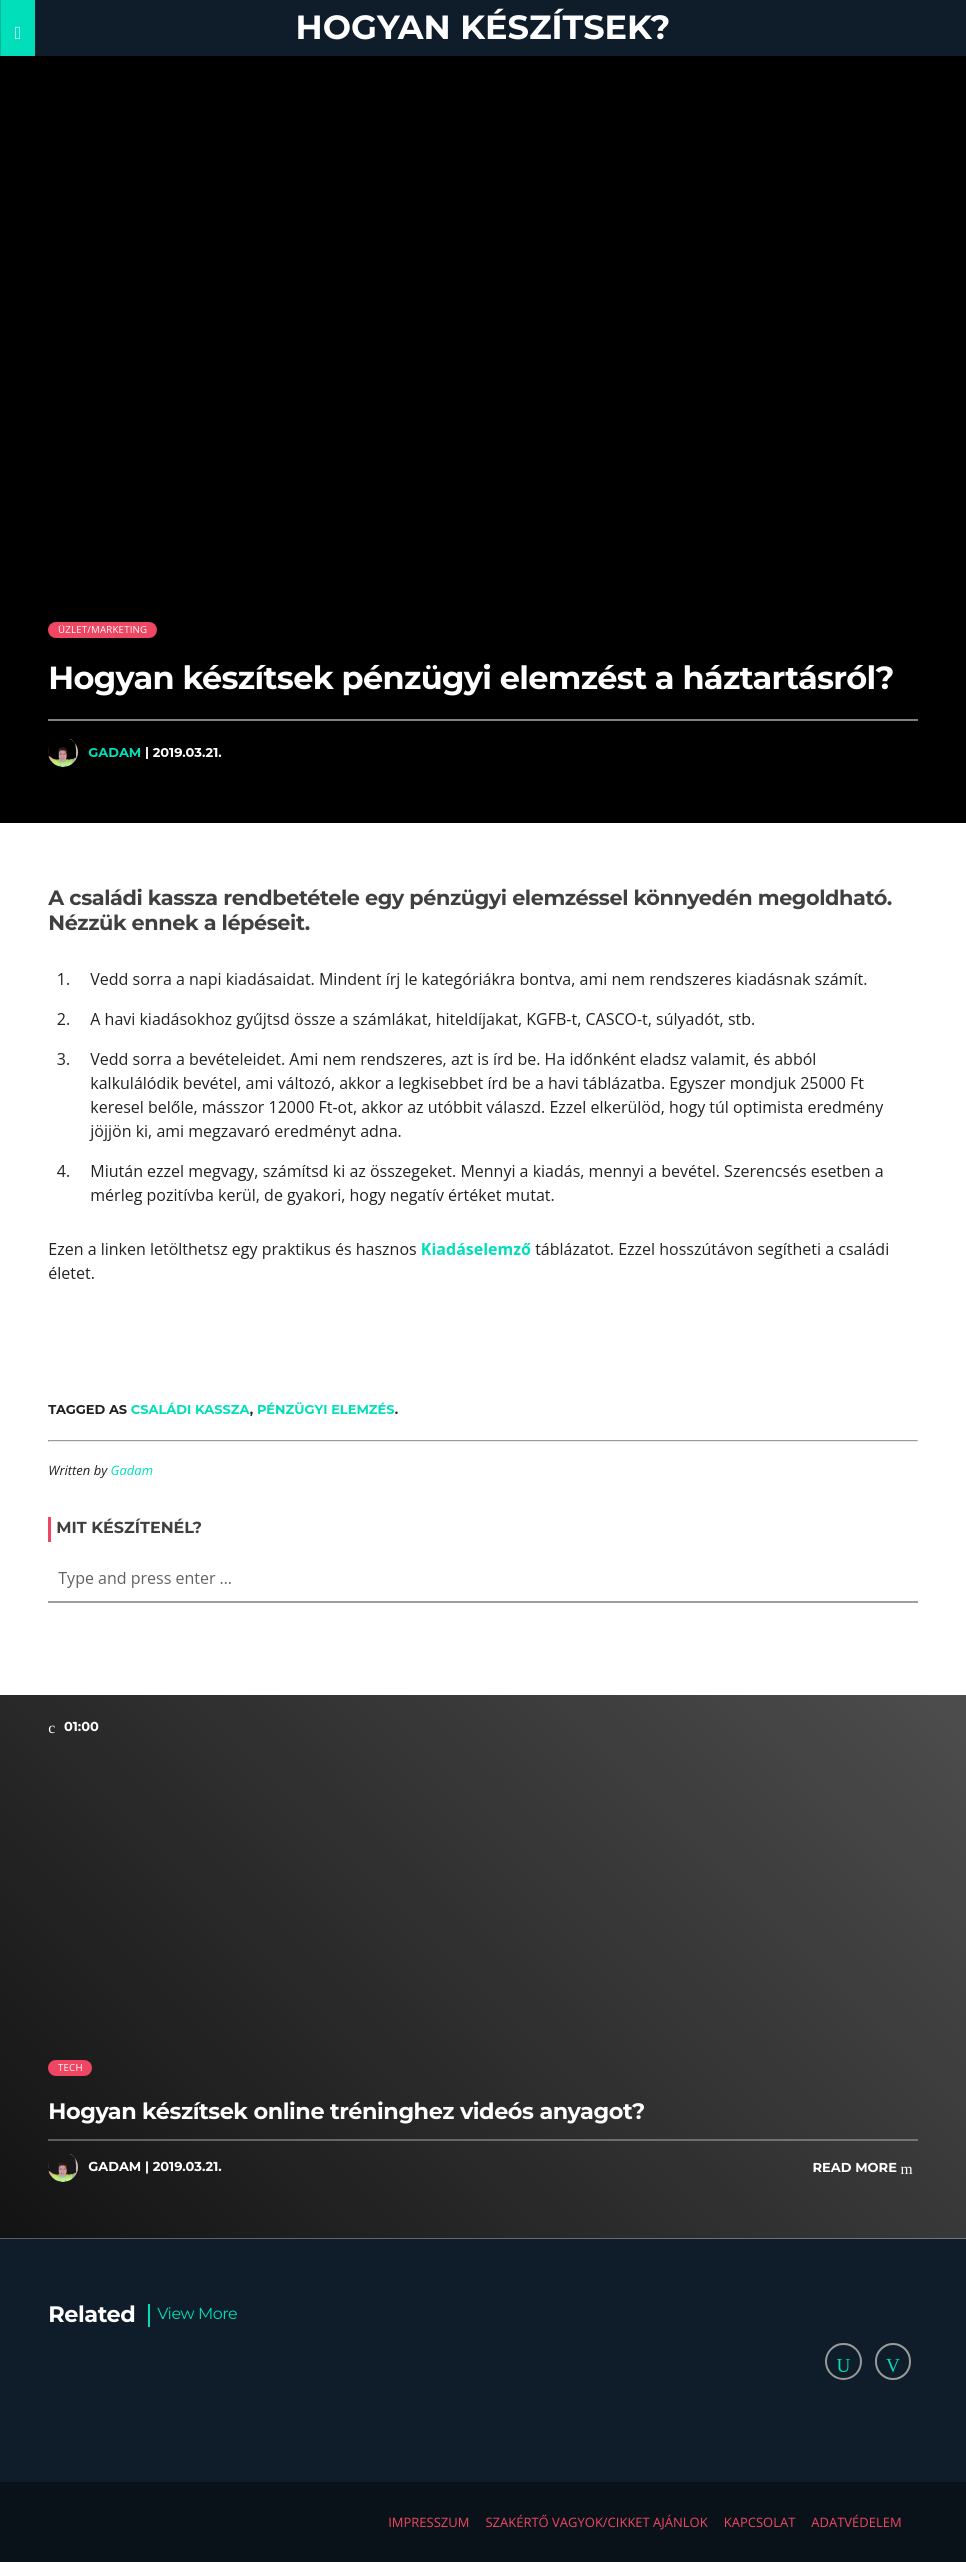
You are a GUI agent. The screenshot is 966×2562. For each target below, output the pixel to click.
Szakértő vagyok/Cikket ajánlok (596, 2522)
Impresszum (428, 2522)
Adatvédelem (856, 2522)
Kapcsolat (760, 2522)
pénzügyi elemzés (326, 1409)
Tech (70, 2067)
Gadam (114, 752)
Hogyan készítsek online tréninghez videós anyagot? (346, 2111)
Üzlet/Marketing (102, 629)
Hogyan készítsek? (483, 27)
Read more (863, 2168)
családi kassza (190, 1409)
